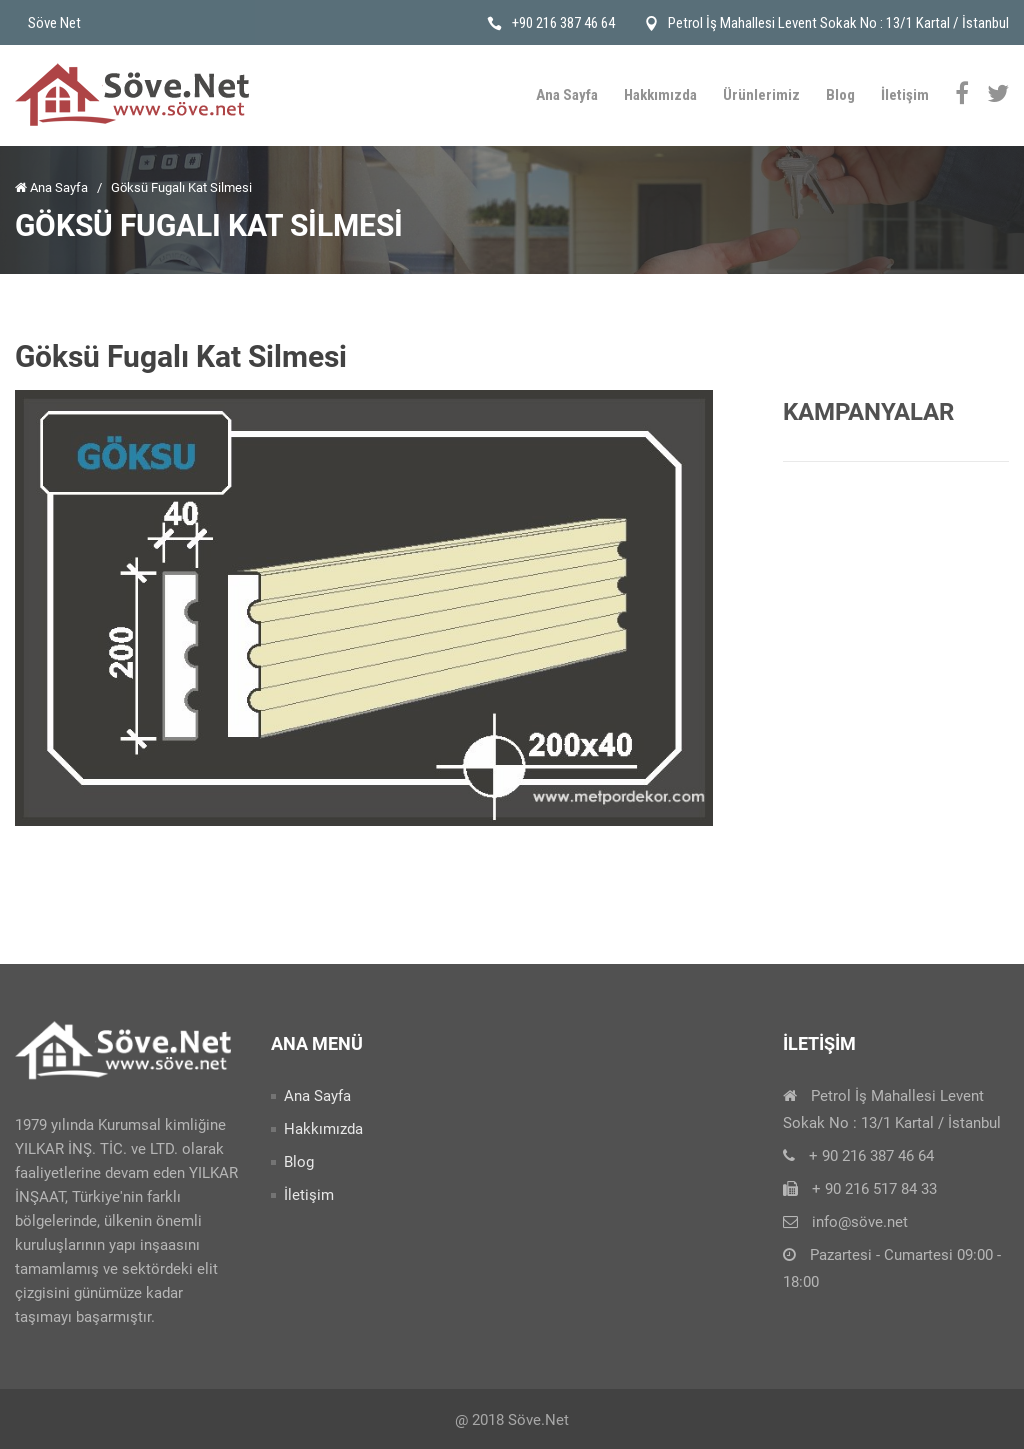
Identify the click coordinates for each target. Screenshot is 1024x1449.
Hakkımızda (660, 95)
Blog (840, 95)
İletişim (905, 95)
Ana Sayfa (567, 95)
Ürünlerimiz (761, 95)
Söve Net (54, 23)
